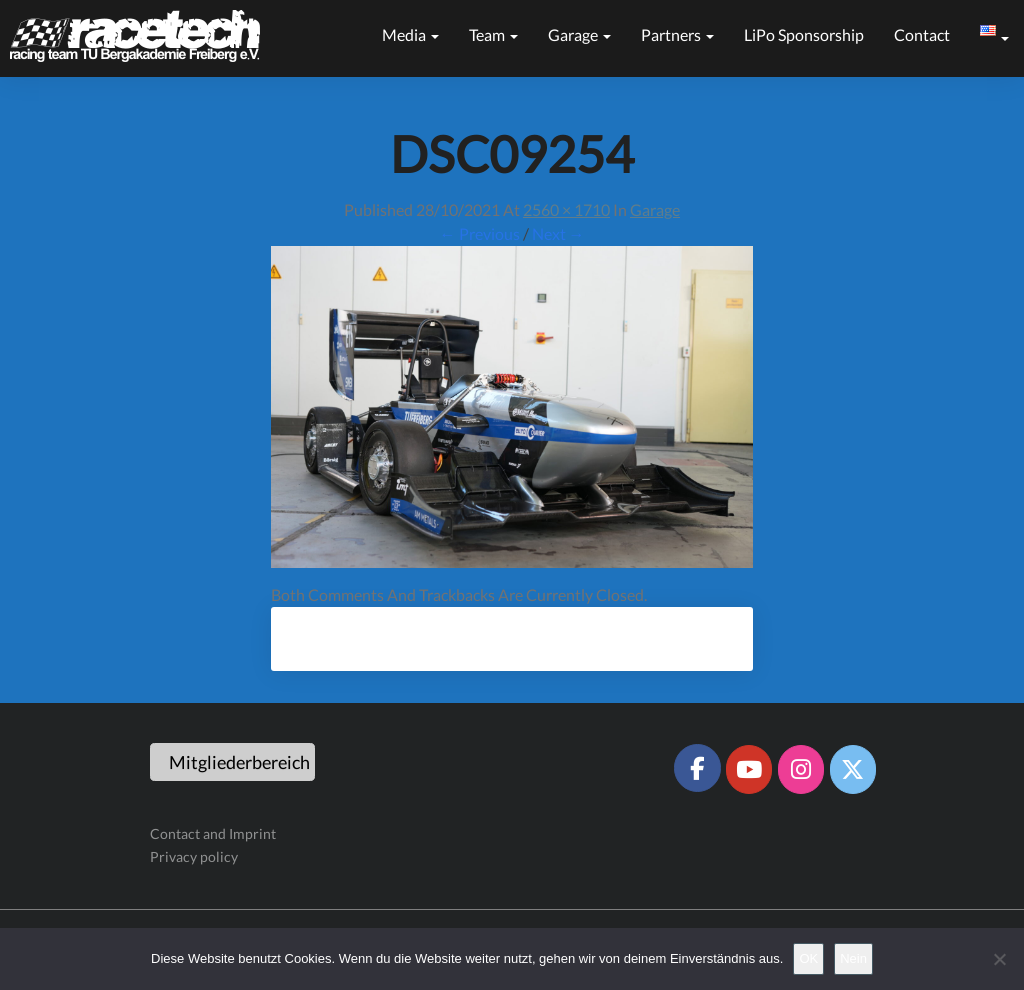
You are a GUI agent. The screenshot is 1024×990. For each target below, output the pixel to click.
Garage (579, 34)
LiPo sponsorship (804, 34)
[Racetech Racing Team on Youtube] (749, 769)
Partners (677, 34)
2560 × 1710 (566, 209)
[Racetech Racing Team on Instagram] (801, 769)
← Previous (480, 233)
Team (493, 34)
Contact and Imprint (213, 833)
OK (808, 958)
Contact (922, 34)
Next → (558, 233)
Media (410, 34)
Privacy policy (194, 856)
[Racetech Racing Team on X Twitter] (853, 769)
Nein (853, 958)
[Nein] (999, 959)
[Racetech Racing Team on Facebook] (697, 768)
